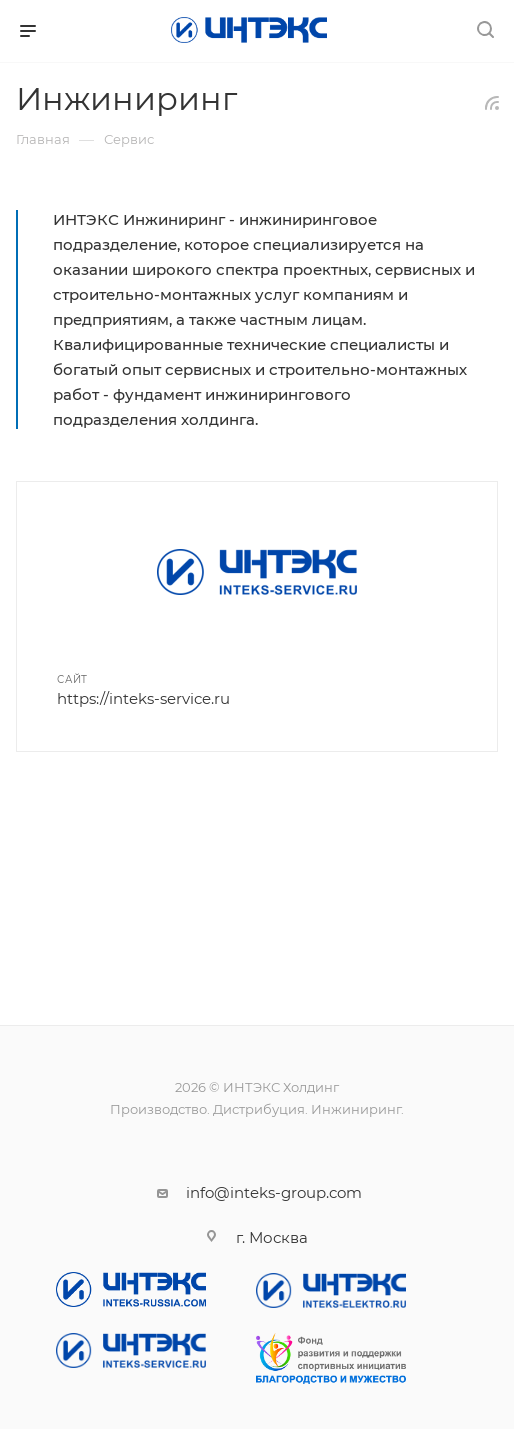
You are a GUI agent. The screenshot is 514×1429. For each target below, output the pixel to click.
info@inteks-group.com (274, 1192)
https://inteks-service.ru (143, 698)
